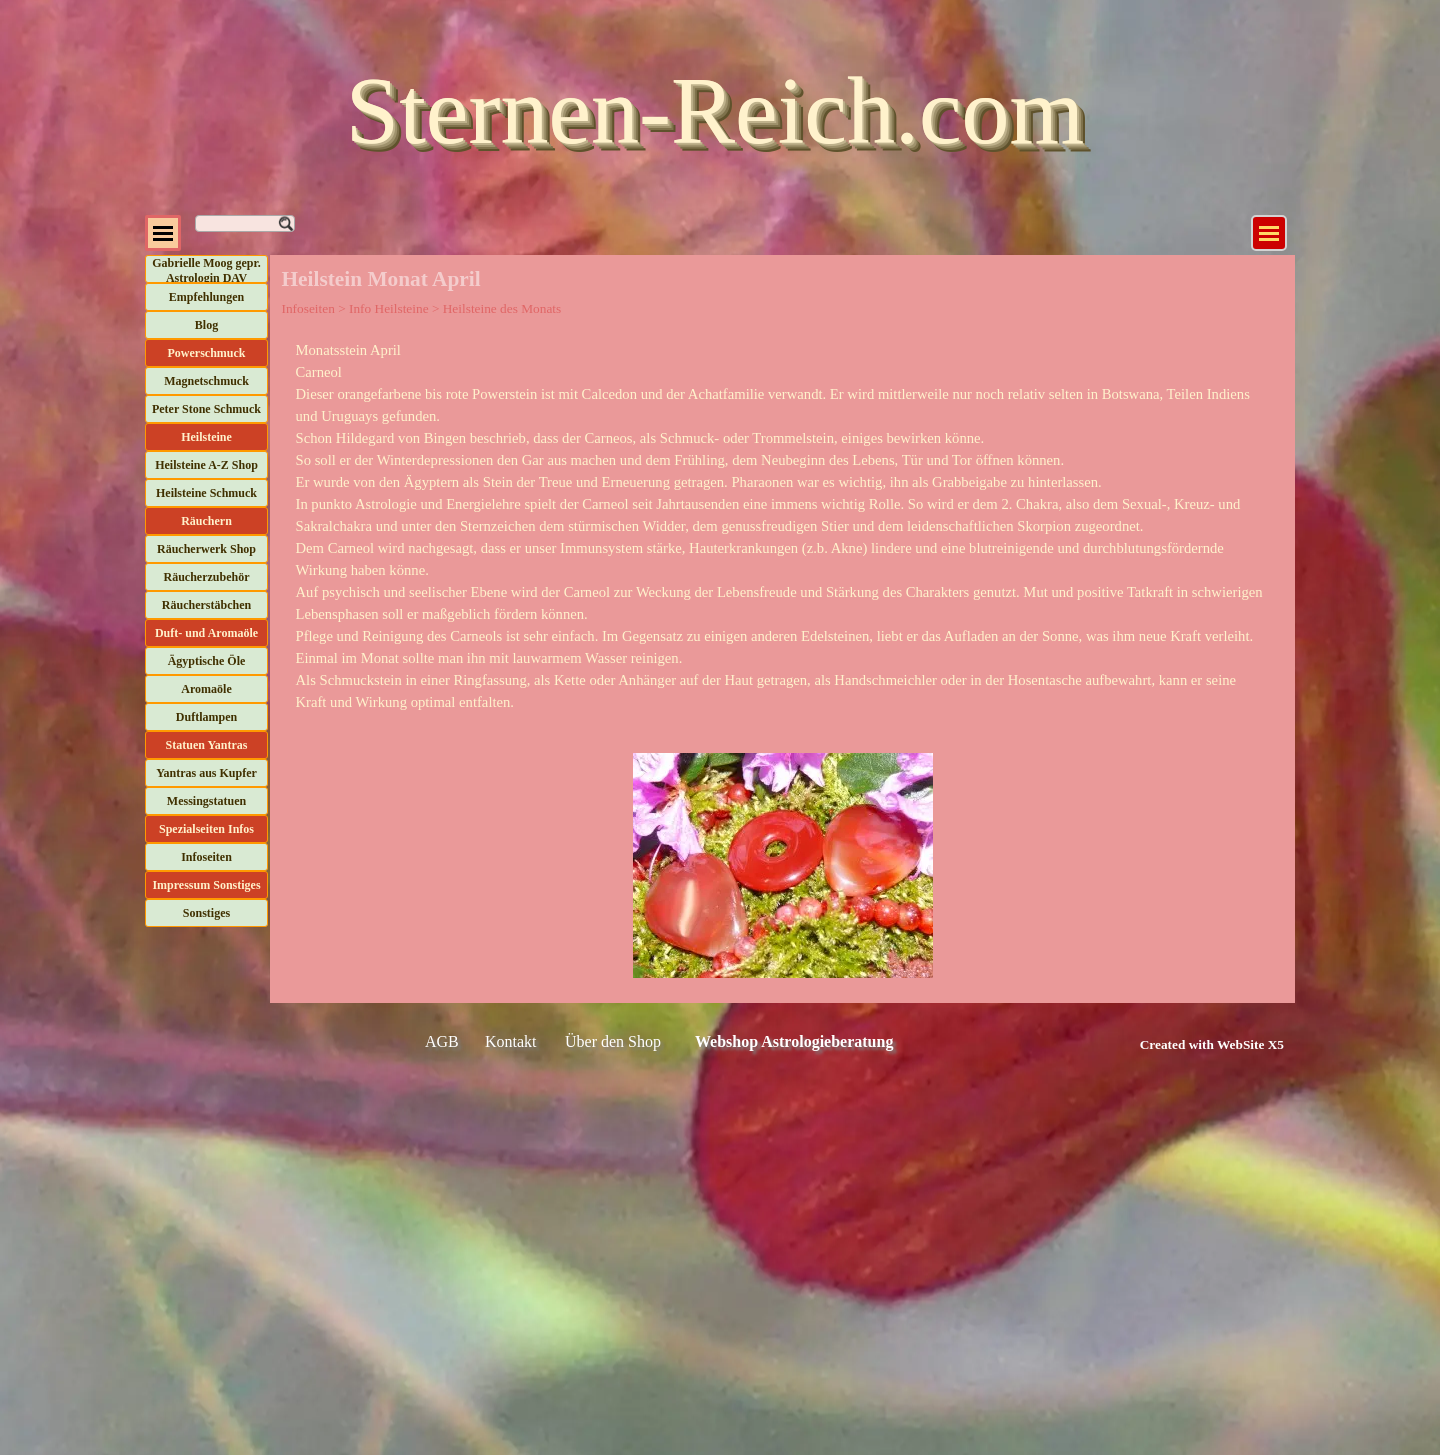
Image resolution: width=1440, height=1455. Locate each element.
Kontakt (511, 1041)
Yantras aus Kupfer (206, 773)
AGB (442, 1041)
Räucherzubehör (207, 577)
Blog (206, 325)
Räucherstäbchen (206, 605)
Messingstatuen (206, 801)
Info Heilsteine (389, 308)
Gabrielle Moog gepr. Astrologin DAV (206, 270)
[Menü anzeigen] (1269, 233)
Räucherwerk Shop (206, 549)
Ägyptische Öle (207, 661)
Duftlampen (206, 717)
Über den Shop (613, 1041)
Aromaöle (206, 689)
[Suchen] (245, 223)
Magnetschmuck (206, 381)
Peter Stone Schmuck (206, 409)
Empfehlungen (206, 297)
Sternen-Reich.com (715, 110)
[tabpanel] (783, 526)
